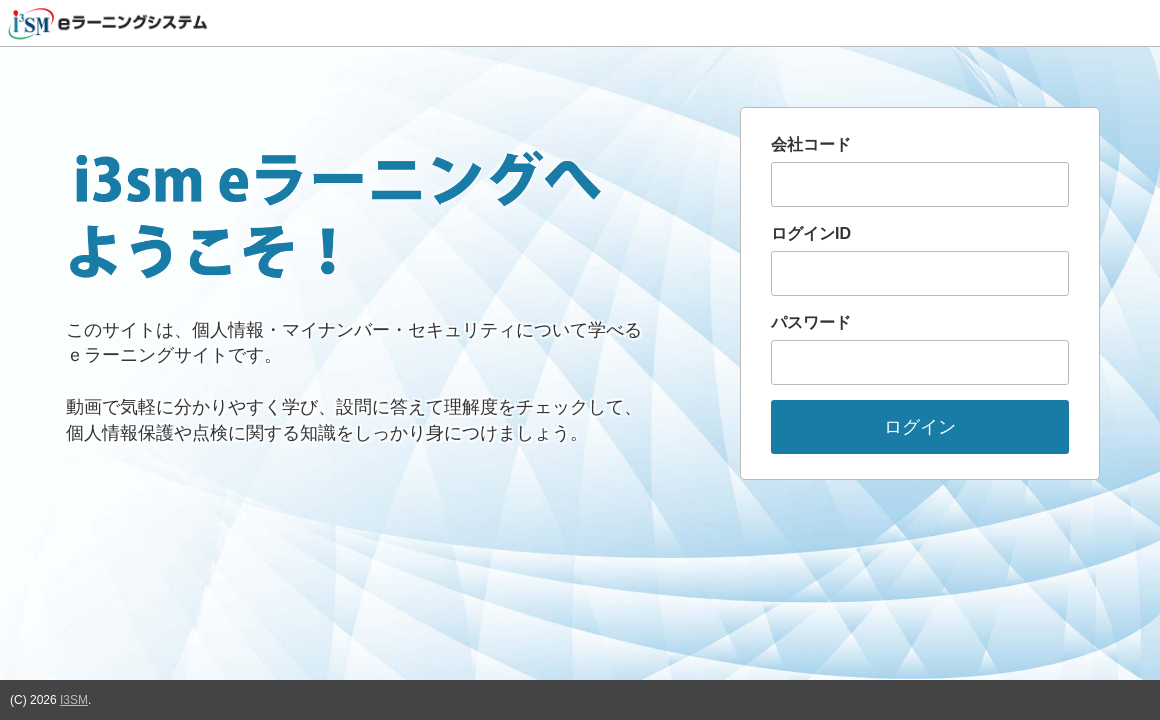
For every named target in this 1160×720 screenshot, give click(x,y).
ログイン (920, 427)
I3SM (74, 700)
